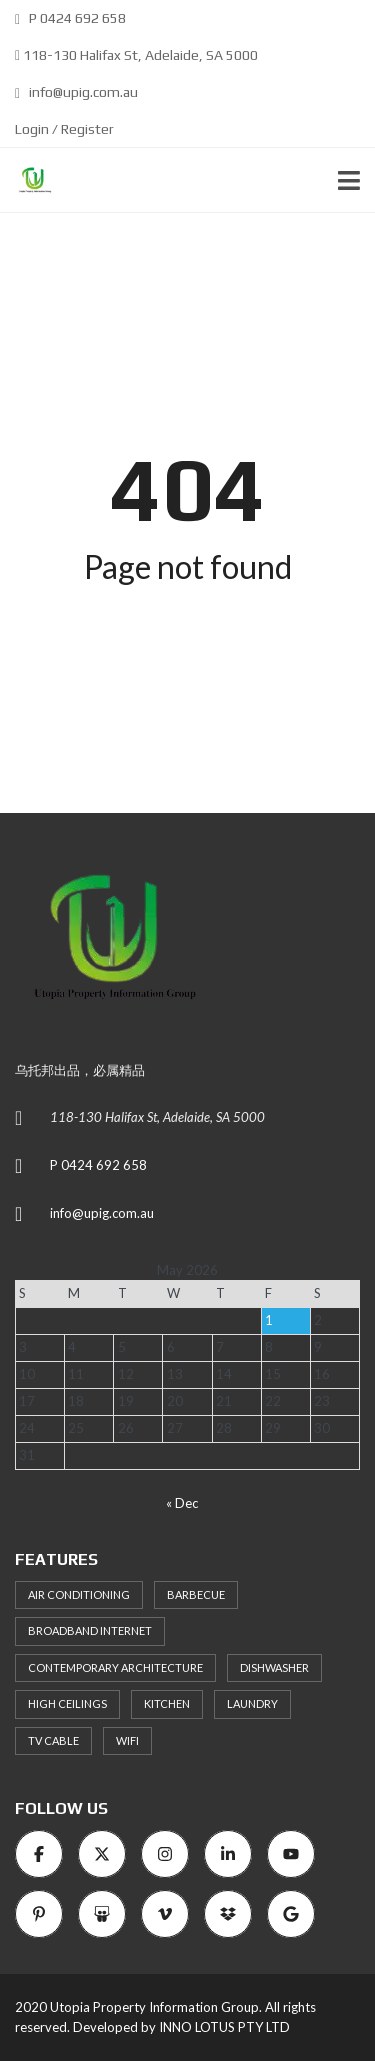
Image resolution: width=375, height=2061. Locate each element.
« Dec (182, 1503)
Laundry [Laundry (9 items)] (252, 1703)
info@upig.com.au (76, 92)
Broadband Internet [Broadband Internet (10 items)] (90, 1630)
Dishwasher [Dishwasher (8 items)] (274, 1667)
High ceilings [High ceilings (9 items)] (67, 1703)
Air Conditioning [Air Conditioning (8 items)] (79, 1594)
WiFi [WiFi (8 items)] (127, 1740)
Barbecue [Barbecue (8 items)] (196, 1594)
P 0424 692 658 (70, 18)
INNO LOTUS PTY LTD (224, 2027)
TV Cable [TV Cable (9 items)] (53, 1740)
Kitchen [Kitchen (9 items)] (167, 1703)
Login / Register (64, 129)
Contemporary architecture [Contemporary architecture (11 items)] (115, 1667)
